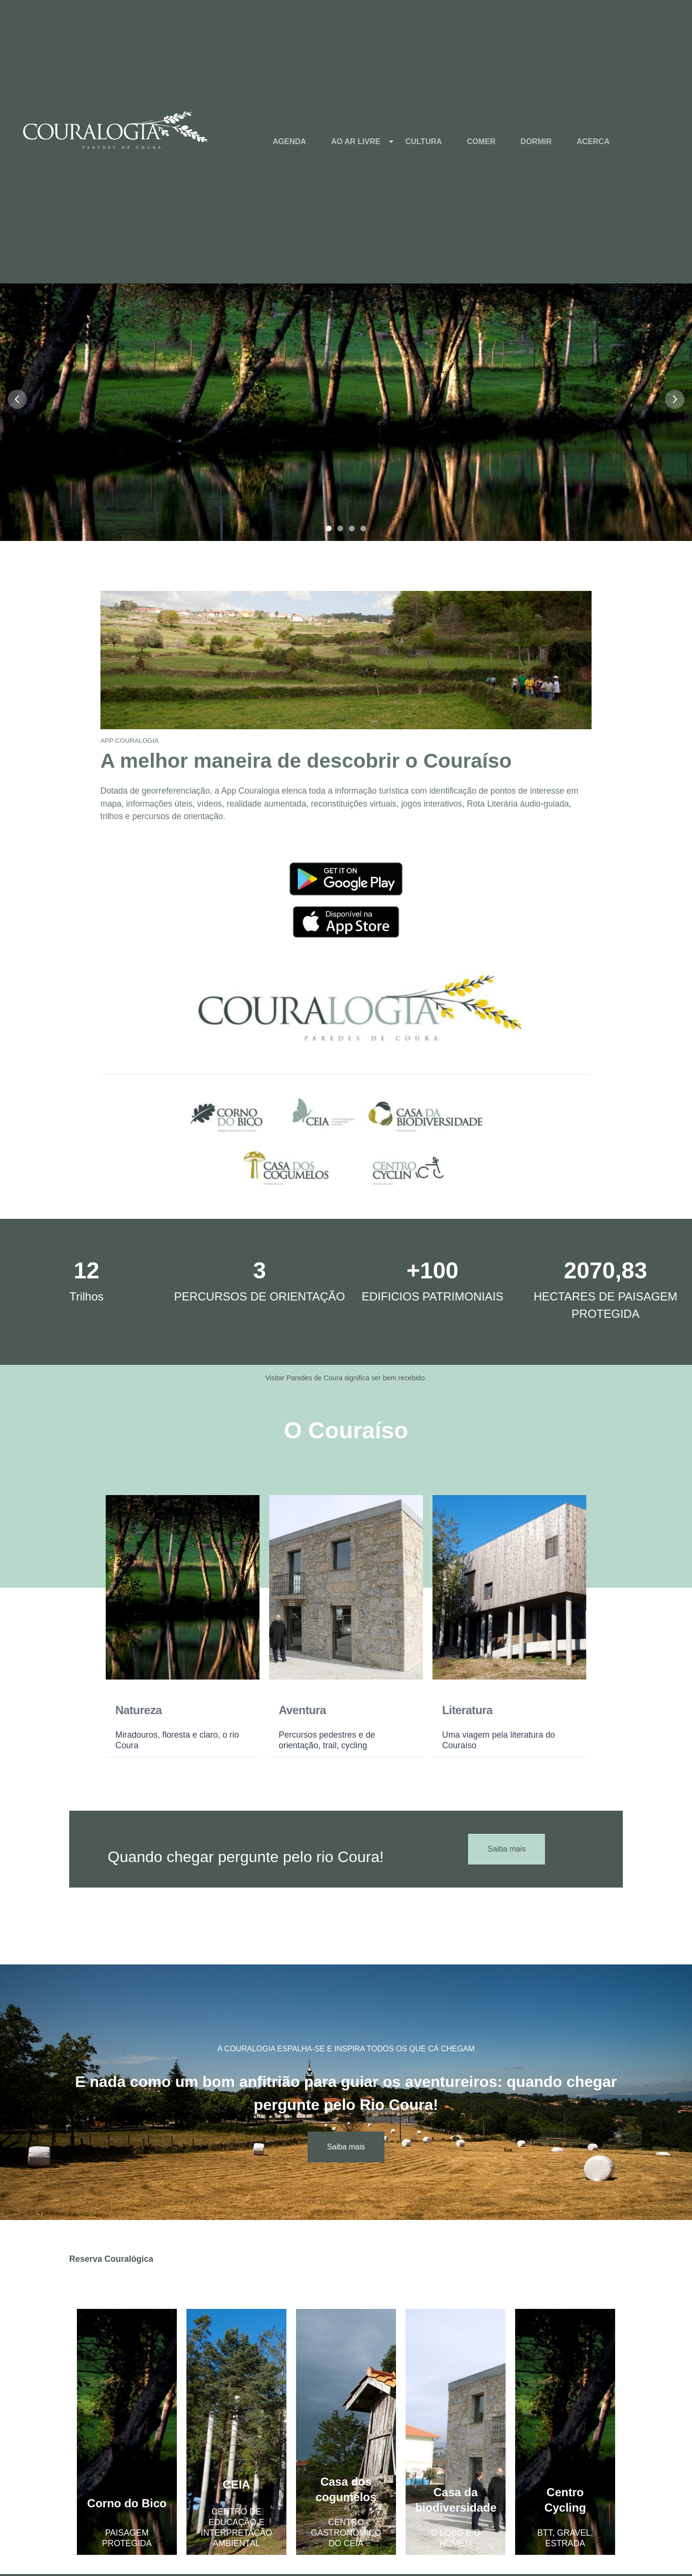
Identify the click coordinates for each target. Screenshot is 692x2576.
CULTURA (423, 141)
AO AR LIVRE (356, 141)
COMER (481, 141)
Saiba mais (507, 1849)
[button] (346, 399)
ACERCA (593, 141)
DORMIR (536, 141)
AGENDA (289, 141)
